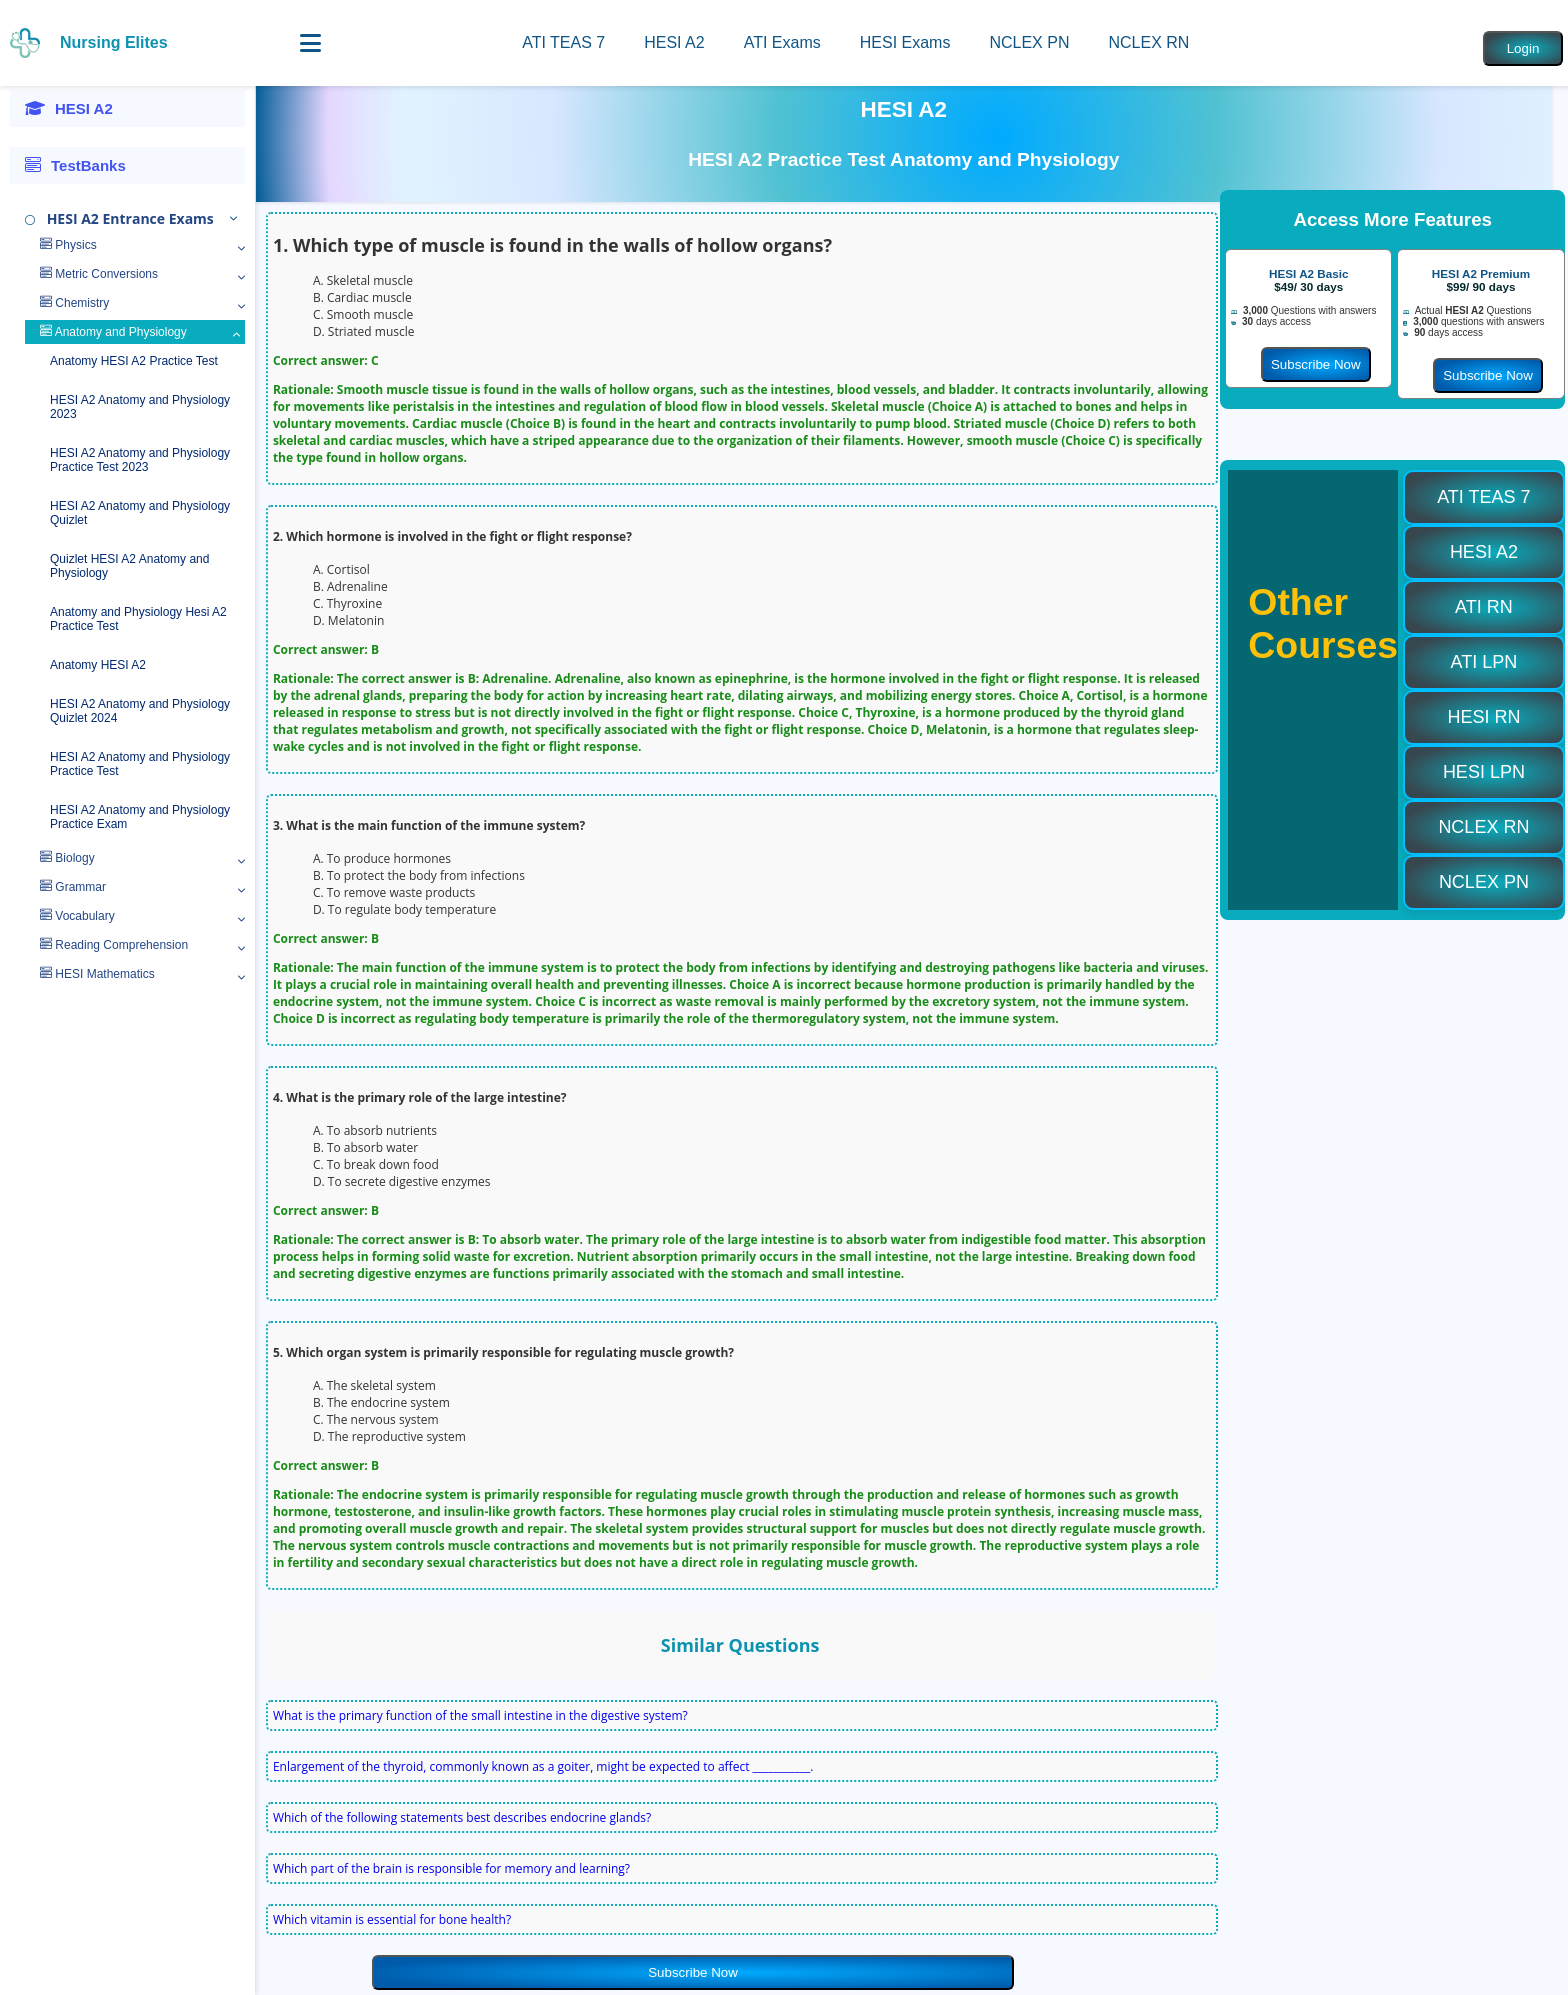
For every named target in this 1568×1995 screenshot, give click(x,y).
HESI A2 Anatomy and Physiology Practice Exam (140, 817)
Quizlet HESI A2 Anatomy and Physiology (129, 566)
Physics (68, 245)
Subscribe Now (693, 1972)
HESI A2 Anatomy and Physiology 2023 (140, 407)
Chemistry (74, 303)
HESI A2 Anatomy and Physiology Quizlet (140, 513)
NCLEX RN (1148, 42)
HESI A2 (674, 42)
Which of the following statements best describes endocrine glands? (462, 1817)
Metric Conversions (99, 274)
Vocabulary (77, 916)
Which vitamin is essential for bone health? (392, 1919)
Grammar (73, 887)
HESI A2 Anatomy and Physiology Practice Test (140, 764)
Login (1523, 48)
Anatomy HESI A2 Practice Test (134, 361)
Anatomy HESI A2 (98, 665)
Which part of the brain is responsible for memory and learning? (451, 1868)
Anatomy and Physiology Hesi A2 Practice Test (138, 619)
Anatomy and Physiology (113, 332)
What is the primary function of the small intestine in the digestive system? (480, 1715)
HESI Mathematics (97, 974)
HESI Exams (905, 42)
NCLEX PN (1029, 42)
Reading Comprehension (114, 945)
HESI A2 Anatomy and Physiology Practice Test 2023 (140, 460)
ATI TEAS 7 (563, 42)
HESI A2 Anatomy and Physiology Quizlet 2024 (140, 711)
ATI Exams (782, 42)
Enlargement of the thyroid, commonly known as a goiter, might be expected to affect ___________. (543, 1766)
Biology (67, 858)
